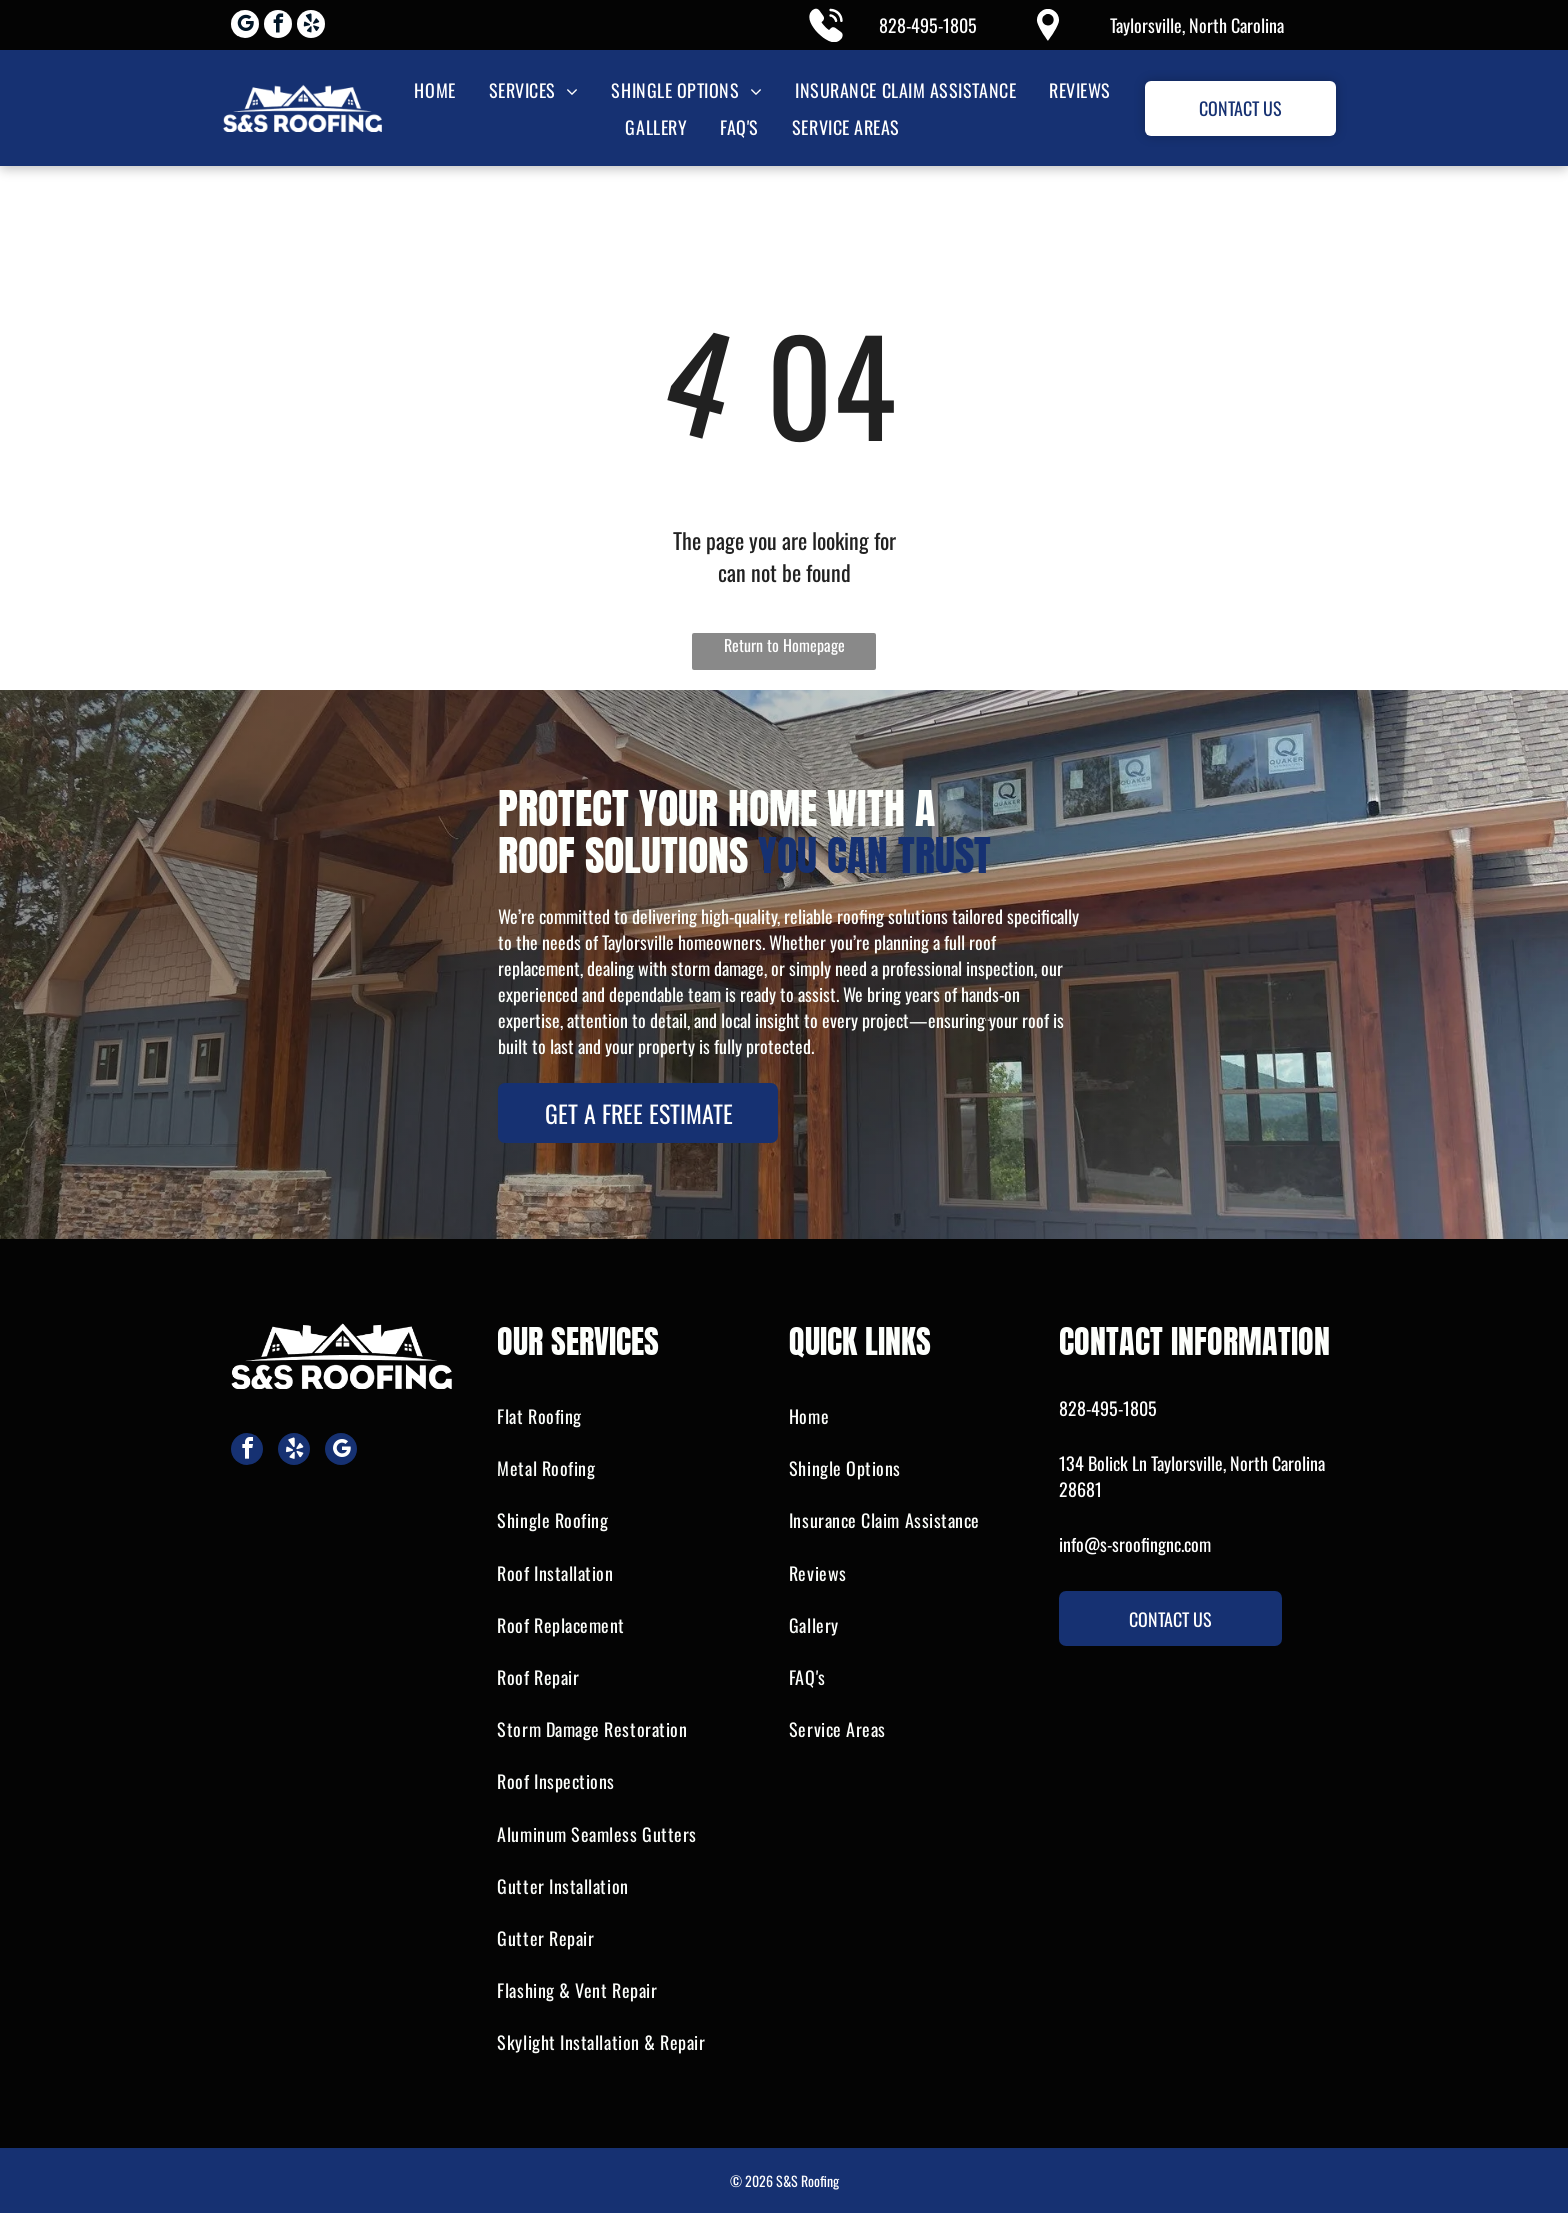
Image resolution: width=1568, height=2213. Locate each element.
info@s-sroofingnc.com (1135, 1544)
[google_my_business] (245, 26)
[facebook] (278, 26)
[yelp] (311, 26)
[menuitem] (433, 89)
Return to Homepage (784, 645)
